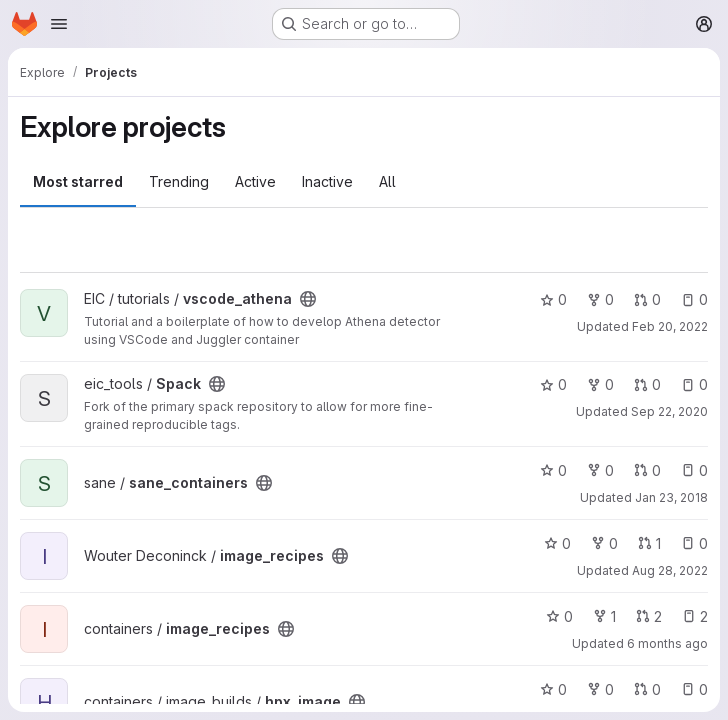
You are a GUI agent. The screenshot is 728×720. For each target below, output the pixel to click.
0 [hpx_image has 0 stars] (553, 689)
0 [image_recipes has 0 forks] (604, 543)
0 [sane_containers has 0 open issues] (694, 470)
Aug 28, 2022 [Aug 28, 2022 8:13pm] (670, 570)
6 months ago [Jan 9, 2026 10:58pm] (667, 643)
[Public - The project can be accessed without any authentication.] (308, 299)
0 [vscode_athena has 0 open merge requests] (647, 299)
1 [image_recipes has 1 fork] (604, 616)
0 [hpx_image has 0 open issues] (694, 689)
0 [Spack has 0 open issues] (694, 384)
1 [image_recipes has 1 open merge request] (649, 543)
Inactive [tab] (327, 181)
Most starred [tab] (78, 181)
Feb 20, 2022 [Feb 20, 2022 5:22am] (670, 326)
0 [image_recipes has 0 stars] (557, 543)
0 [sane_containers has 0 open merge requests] (647, 470)
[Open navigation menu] (59, 24)
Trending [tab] (179, 181)
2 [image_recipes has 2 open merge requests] (649, 616)
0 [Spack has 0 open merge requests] (647, 384)
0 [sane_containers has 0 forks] (600, 470)
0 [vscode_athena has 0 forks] (600, 299)
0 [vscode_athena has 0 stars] (553, 299)
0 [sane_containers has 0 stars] (553, 470)
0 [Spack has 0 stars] (553, 384)
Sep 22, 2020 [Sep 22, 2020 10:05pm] (669, 411)
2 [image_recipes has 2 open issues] (695, 616)
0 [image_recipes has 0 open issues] (694, 543)
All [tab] (387, 181)
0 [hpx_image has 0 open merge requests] (647, 689)
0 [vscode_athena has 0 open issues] (694, 299)
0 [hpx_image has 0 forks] (600, 689)
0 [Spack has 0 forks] (600, 384)
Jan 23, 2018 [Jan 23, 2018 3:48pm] (671, 497)
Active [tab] (255, 181)
